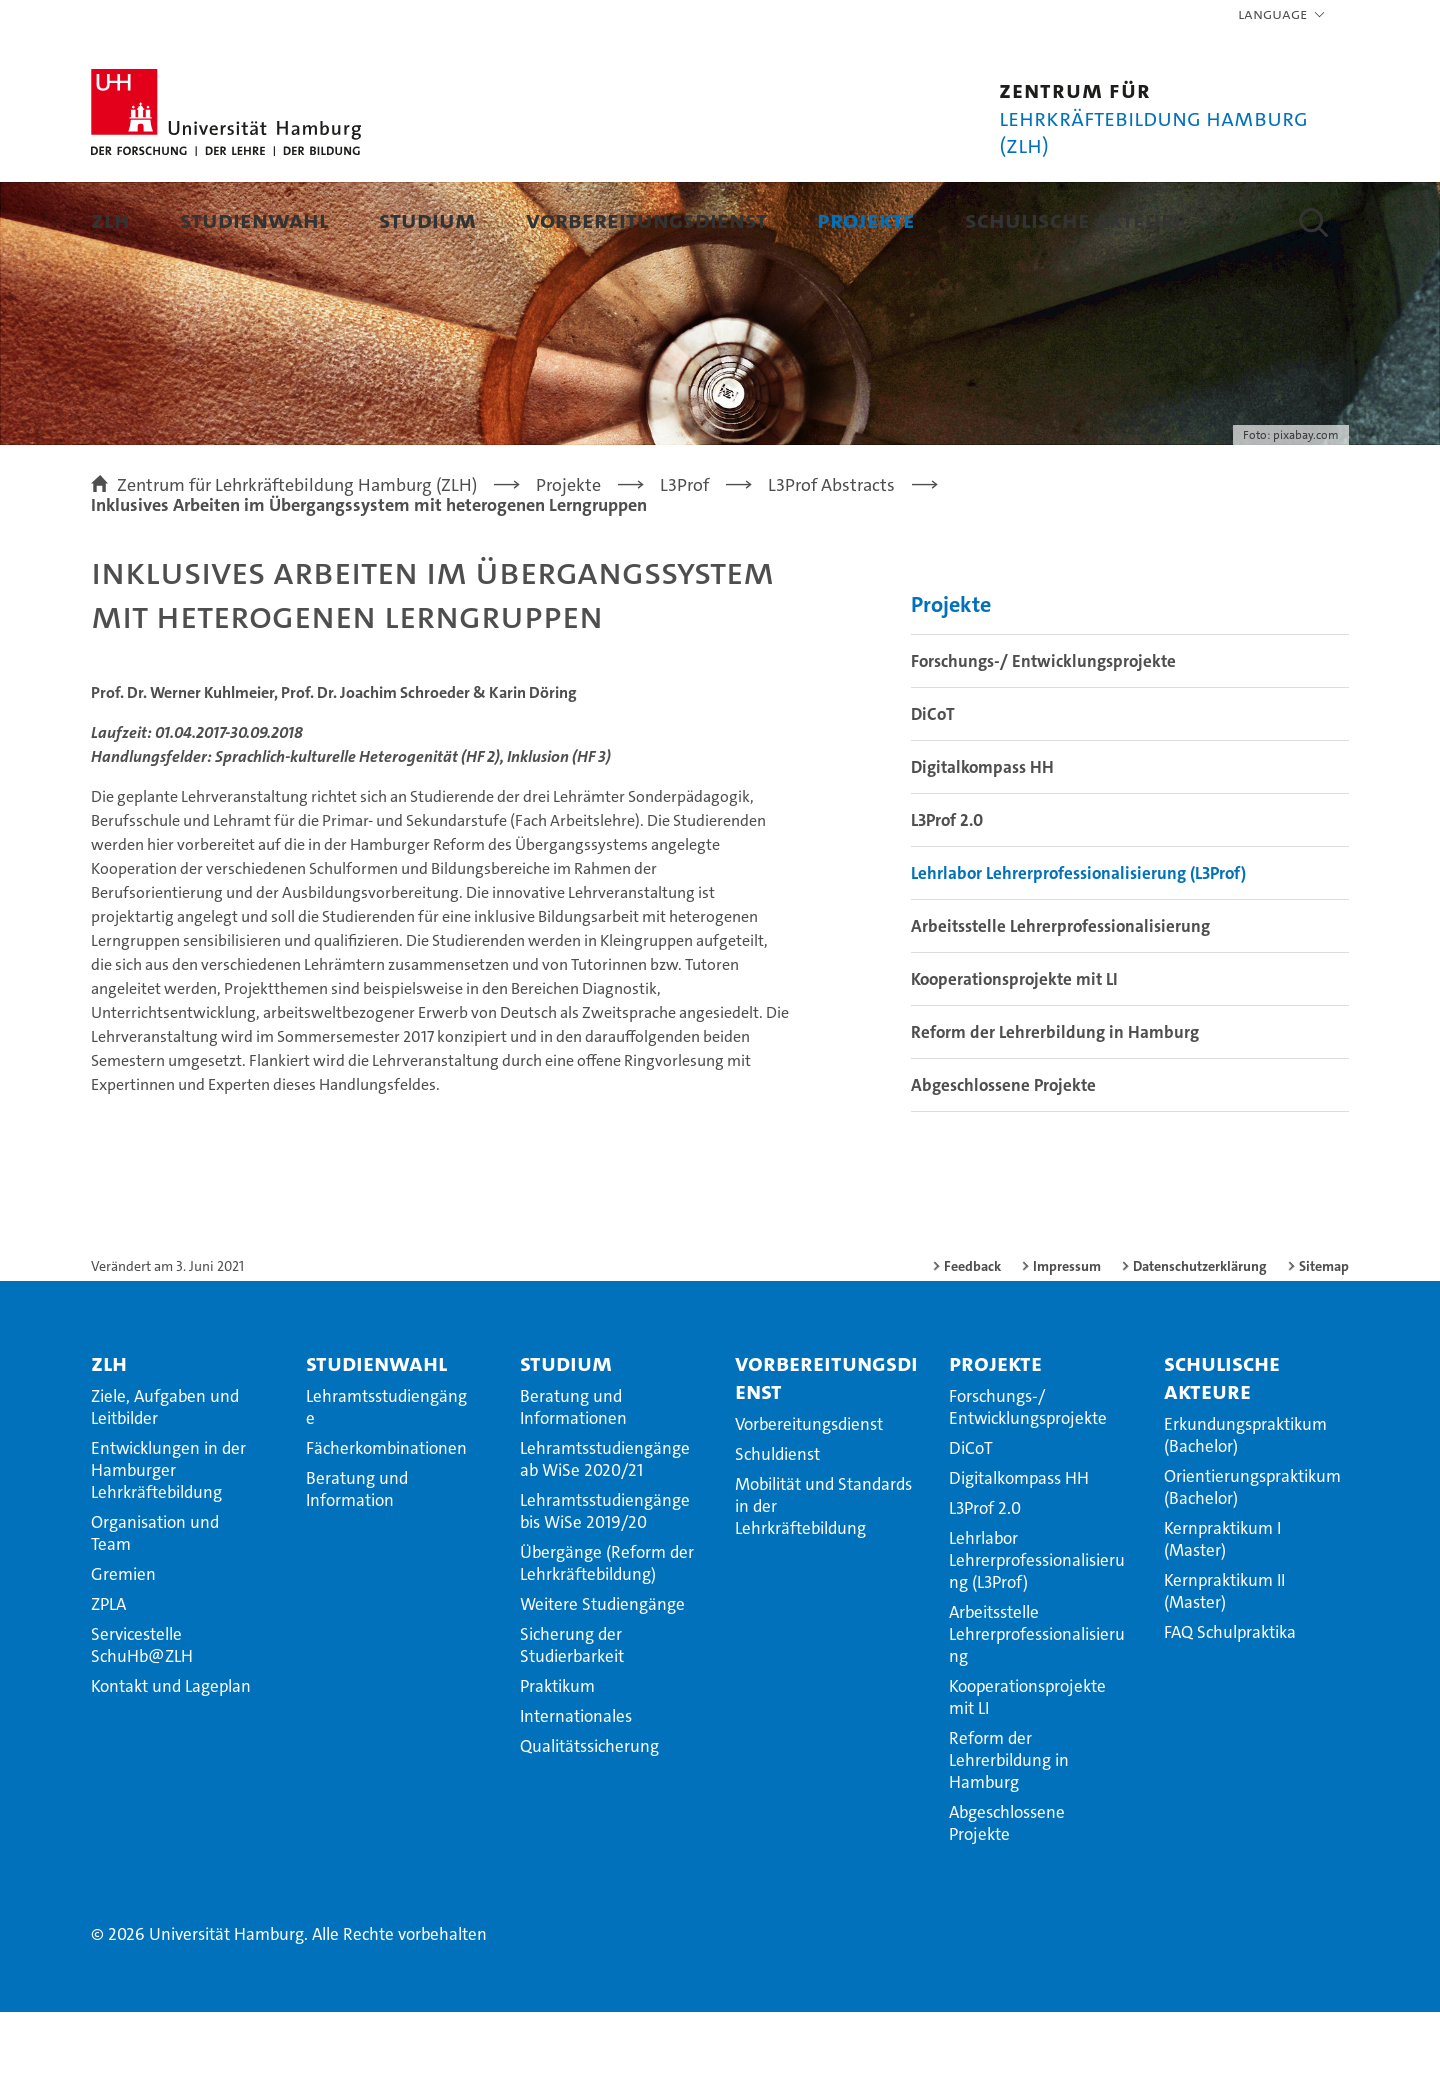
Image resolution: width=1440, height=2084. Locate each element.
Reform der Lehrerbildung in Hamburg (1055, 1104)
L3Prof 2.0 (947, 892)
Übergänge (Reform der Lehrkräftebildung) (607, 1635)
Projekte (866, 219)
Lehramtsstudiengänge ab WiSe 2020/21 (605, 1531)
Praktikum (557, 1758)
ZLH (110, 219)
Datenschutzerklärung (1200, 1338)
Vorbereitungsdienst (646, 219)
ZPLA (108, 1676)
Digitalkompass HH (982, 839)
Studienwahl (254, 219)
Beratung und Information (357, 1561)
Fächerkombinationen (386, 1520)
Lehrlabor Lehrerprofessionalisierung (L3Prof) (1078, 945)
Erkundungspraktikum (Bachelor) (1245, 1507)
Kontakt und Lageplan (171, 1758)
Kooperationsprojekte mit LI (1014, 1051)
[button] (1282, 15)
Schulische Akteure (1075, 219)
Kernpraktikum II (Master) (1224, 1663)
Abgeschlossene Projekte (1003, 1157)
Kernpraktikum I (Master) (1222, 1611)
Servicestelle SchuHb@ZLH (142, 1717)
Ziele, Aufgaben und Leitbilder (165, 1479)
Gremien (123, 1646)
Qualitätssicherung (589, 1818)
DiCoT (933, 786)
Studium (427, 219)
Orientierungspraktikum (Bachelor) (1252, 1559)
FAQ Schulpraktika (1230, 1704)
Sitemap (1324, 1338)
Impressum (1067, 1338)
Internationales (576, 1788)
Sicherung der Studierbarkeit (572, 1717)
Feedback (972, 1338)
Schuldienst (777, 1526)
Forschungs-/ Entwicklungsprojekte (1043, 733)
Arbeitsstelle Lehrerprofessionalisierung (1060, 998)
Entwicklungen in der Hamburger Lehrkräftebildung (168, 1542)
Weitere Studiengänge (602, 1676)
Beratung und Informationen (573, 1479)
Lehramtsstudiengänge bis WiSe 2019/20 (605, 1583)
